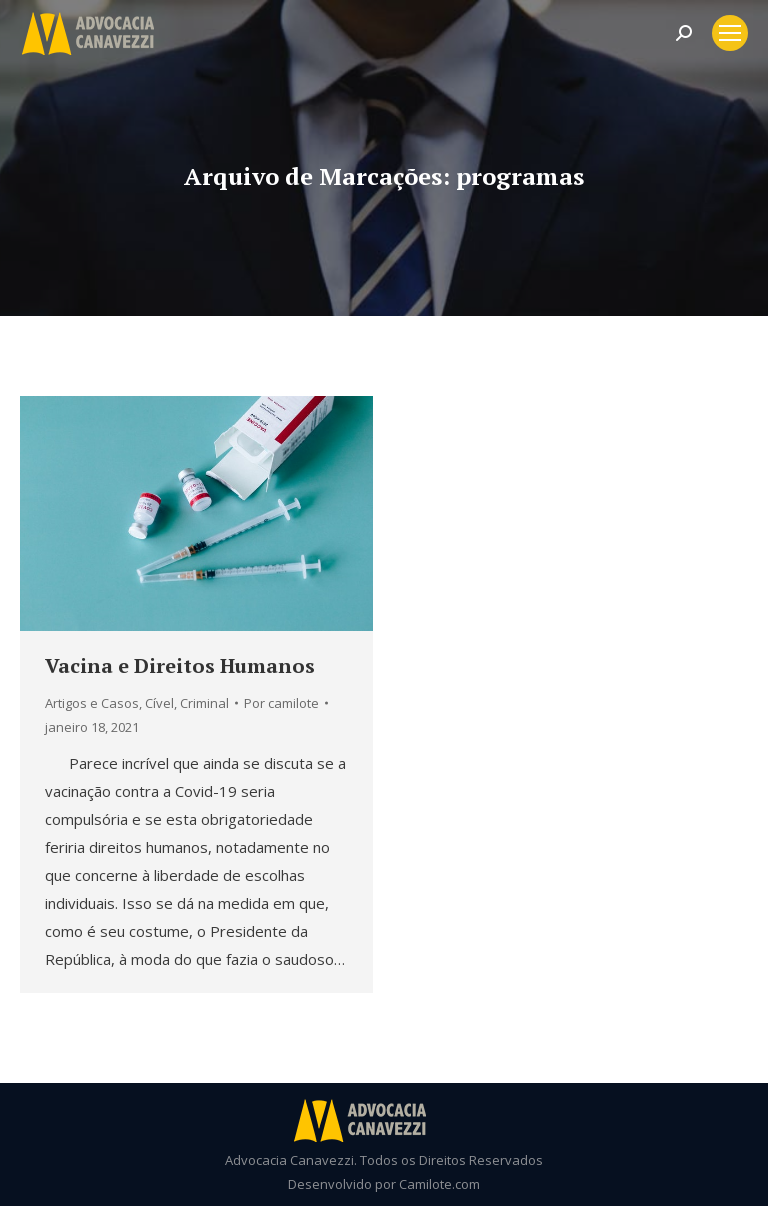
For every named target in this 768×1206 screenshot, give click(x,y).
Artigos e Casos (92, 703)
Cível (159, 703)
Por (281, 703)
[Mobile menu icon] (730, 33)
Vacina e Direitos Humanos (180, 665)
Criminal (204, 703)
